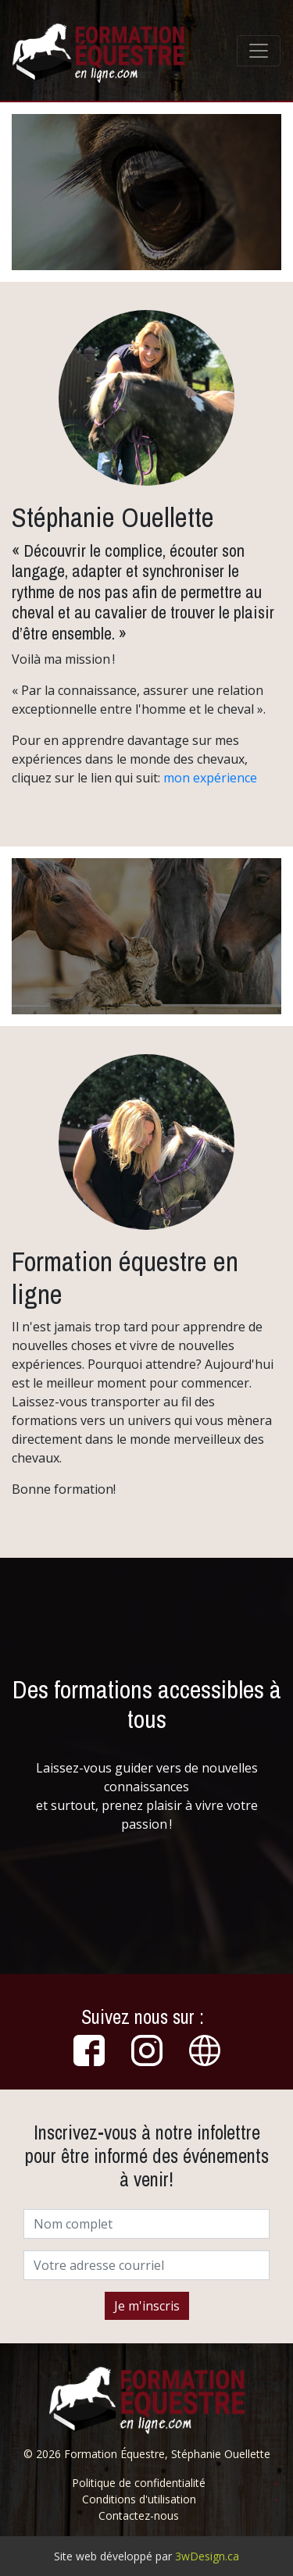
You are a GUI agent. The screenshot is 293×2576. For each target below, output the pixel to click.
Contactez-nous (138, 2515)
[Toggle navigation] (258, 50)
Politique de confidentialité (138, 2482)
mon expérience (210, 777)
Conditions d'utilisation (139, 2499)
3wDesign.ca (207, 2556)
